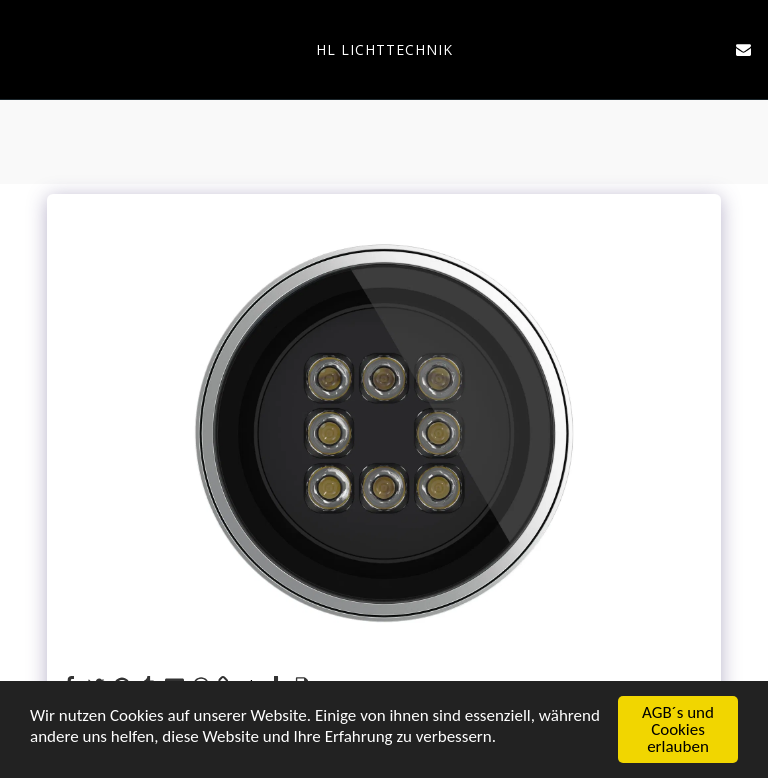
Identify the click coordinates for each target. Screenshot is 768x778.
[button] (22, 48)
